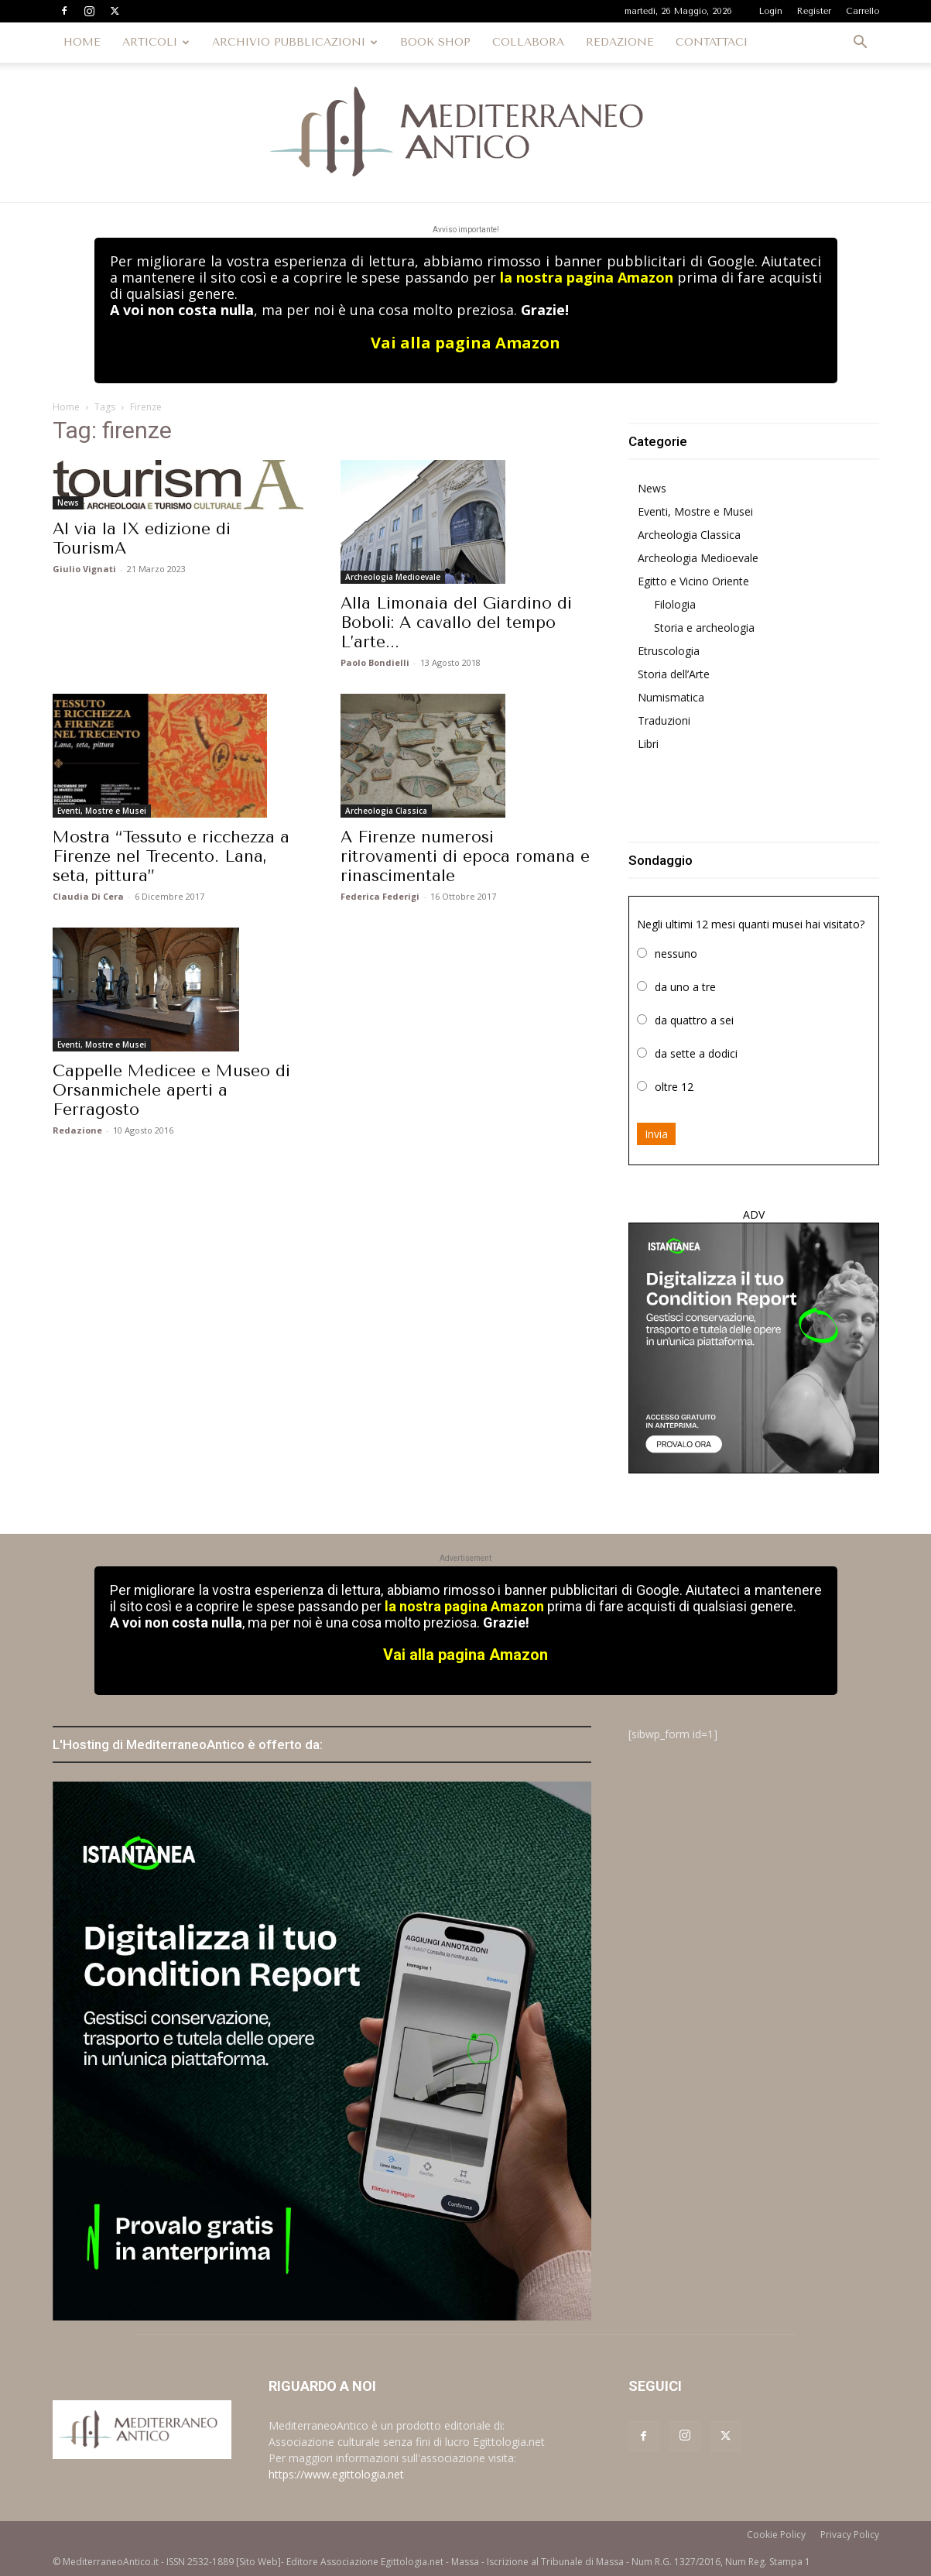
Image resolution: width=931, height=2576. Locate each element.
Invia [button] (656, 1134)
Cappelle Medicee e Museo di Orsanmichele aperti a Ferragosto (171, 1090)
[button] (860, 43)
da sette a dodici (696, 1053)
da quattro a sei (694, 1020)
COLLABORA (528, 42)
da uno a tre (685, 986)
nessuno (676, 953)
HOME (82, 42)
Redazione (77, 1130)
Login (770, 11)
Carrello (862, 11)
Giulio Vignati (84, 569)
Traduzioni (664, 720)
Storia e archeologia (704, 627)
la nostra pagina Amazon (586, 277)
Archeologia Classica (386, 810)
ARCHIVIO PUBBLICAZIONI (295, 42)
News (68, 502)
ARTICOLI (156, 42)
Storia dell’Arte (674, 674)
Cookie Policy (776, 2534)
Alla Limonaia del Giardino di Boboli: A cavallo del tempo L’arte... (456, 622)
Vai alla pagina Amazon (465, 342)
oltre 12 (674, 1086)
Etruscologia (669, 650)
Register (814, 11)
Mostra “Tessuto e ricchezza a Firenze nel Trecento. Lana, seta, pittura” (171, 856)
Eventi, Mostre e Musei (101, 810)
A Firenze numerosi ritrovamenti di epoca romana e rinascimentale (465, 856)
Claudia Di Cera (88, 896)
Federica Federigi (380, 896)
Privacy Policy (849, 2534)
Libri (648, 743)
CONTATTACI (712, 42)
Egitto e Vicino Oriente (693, 581)
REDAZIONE (620, 42)
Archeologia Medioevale (392, 576)
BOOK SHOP (435, 42)
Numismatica (671, 697)
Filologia (675, 604)
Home (66, 406)
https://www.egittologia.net (336, 2474)
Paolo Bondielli (375, 662)
